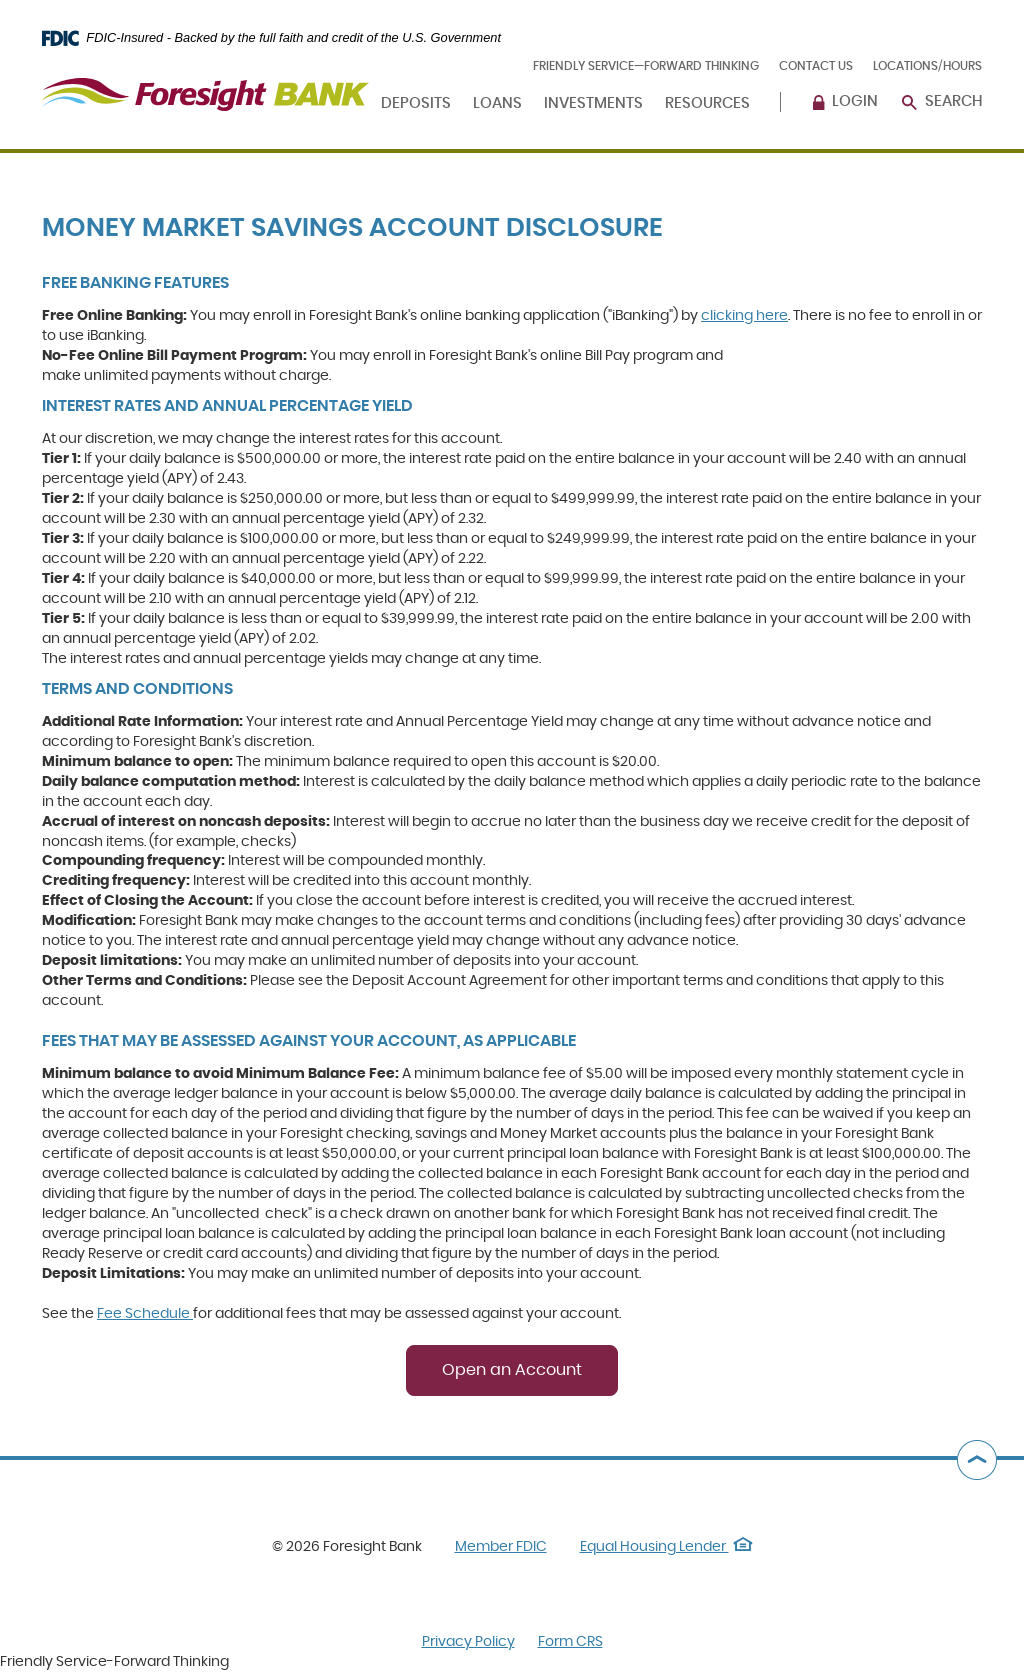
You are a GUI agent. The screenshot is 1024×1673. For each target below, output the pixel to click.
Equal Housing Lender (666, 1547)
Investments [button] (593, 103)
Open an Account (512, 1370)
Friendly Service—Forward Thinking (646, 66)
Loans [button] (497, 103)
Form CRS (570, 1642)
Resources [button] (707, 103)
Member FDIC (501, 1547)
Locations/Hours (927, 66)
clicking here (744, 316)
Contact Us (816, 66)
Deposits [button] (416, 103)
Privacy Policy (468, 1642)
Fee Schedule (145, 1314)
